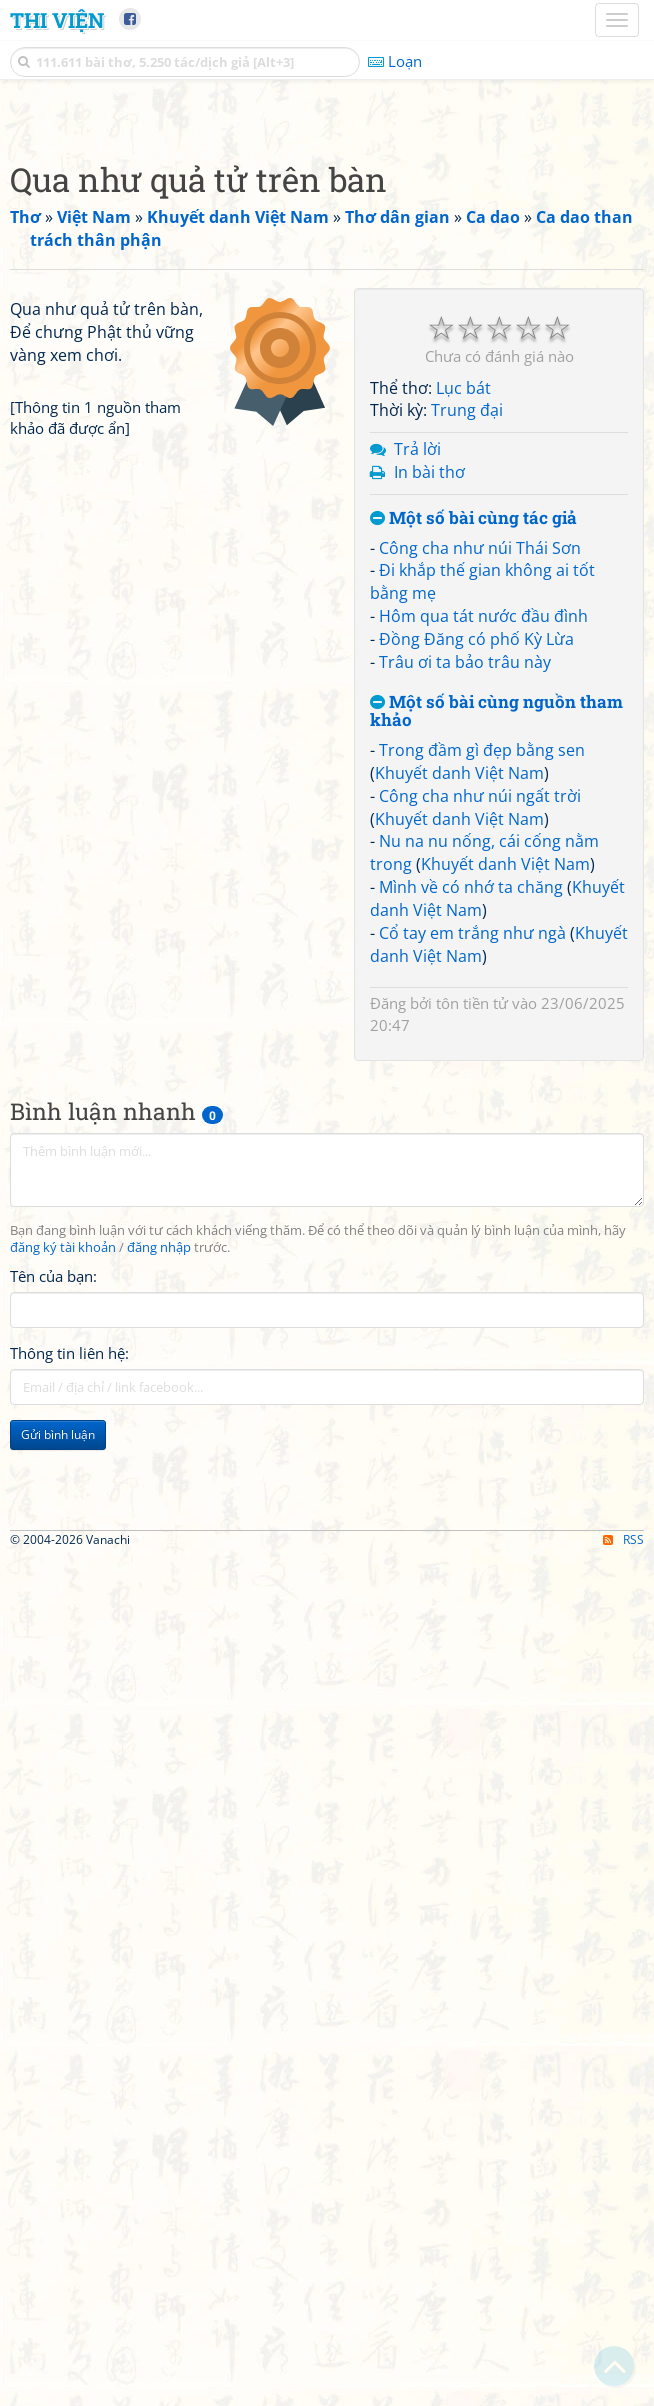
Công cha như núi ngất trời (480, 1076)
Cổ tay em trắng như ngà (472, 1213)
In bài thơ (429, 752)
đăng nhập (159, 1527)
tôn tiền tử (472, 1283)
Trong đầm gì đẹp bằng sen (482, 1030)
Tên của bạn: (53, 1556)
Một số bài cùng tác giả (473, 798)
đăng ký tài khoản (63, 1527)
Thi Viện (57, 20)
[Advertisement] (327, 255)
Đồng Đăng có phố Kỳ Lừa (476, 919)
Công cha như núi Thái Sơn (480, 828)
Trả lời (417, 729)
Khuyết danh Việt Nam (459, 1053)
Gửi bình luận (58, 1714)
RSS (623, 2388)
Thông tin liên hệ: (69, 1633)
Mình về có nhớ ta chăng (471, 1167)
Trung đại (467, 690)
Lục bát (463, 668)
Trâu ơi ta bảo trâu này (465, 942)
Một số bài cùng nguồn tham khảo (496, 991)
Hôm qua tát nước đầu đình (483, 896)
